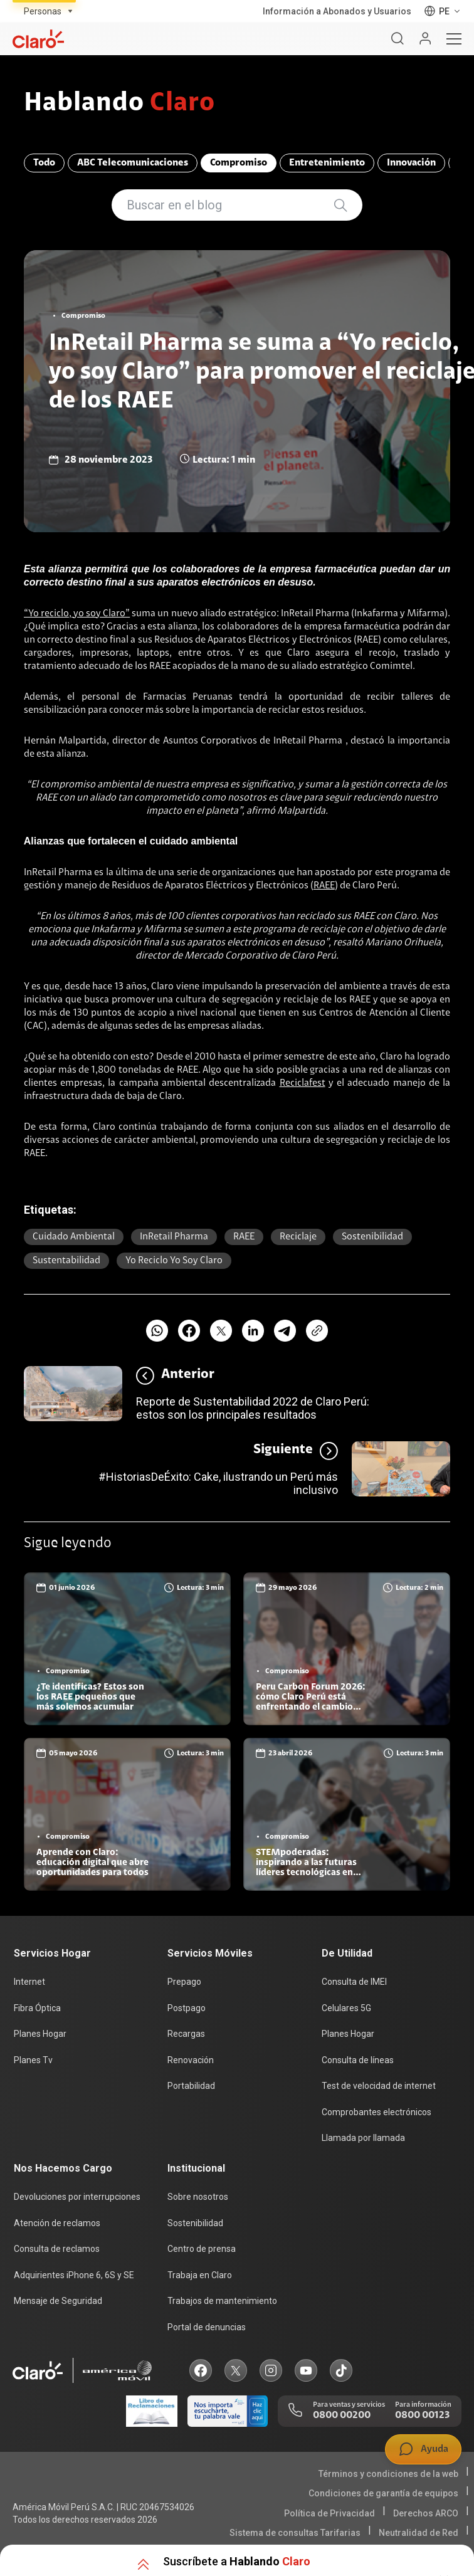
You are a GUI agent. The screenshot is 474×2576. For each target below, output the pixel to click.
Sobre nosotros (197, 2197)
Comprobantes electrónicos (376, 2112)
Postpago (186, 2008)
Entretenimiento (327, 163)
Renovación (190, 2060)
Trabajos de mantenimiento (222, 2301)
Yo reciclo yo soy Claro (174, 1261)
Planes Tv (33, 2060)
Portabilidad (191, 2086)
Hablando (119, 104)
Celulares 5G (346, 2008)
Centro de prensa (201, 2249)
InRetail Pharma (174, 1237)
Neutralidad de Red (418, 2533)
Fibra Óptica (37, 2008)
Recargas (186, 2034)
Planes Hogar (40, 2034)
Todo (44, 163)
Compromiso (238, 163)
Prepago (184, 1982)
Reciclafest (302, 1083)
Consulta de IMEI (354, 1982)
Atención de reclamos (57, 2223)
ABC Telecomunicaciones (132, 163)
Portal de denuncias (206, 2327)
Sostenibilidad (372, 1237)
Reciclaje (298, 1237)
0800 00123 (422, 2415)
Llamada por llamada (363, 2138)
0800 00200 (342, 2415)
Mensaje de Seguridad (58, 2301)
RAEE (324, 886)
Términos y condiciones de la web (388, 2474)
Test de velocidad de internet (379, 2086)
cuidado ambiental (74, 1237)
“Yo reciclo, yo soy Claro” (77, 614)
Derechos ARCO (425, 2513)
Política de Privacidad (329, 2513)
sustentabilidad (66, 1261)
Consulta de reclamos (57, 2249)
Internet (29, 1982)
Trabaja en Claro (199, 2275)
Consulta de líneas (358, 2060)
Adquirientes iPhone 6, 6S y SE (74, 2275)
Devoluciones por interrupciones (77, 2197)
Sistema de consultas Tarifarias (295, 2533)
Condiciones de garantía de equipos (383, 2493)
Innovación (411, 163)
